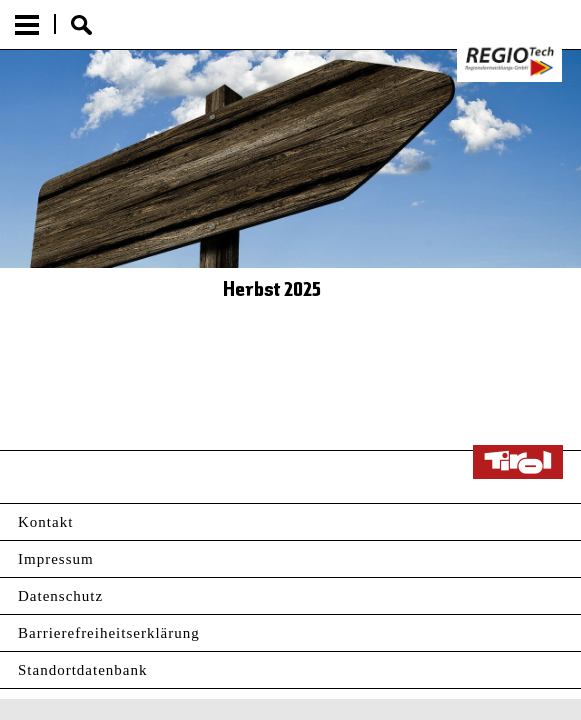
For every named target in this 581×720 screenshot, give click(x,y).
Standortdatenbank (82, 670)
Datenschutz (60, 596)
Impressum (56, 559)
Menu (27, 25)
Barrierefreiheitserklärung (109, 633)
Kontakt (45, 522)
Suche (81, 25)
